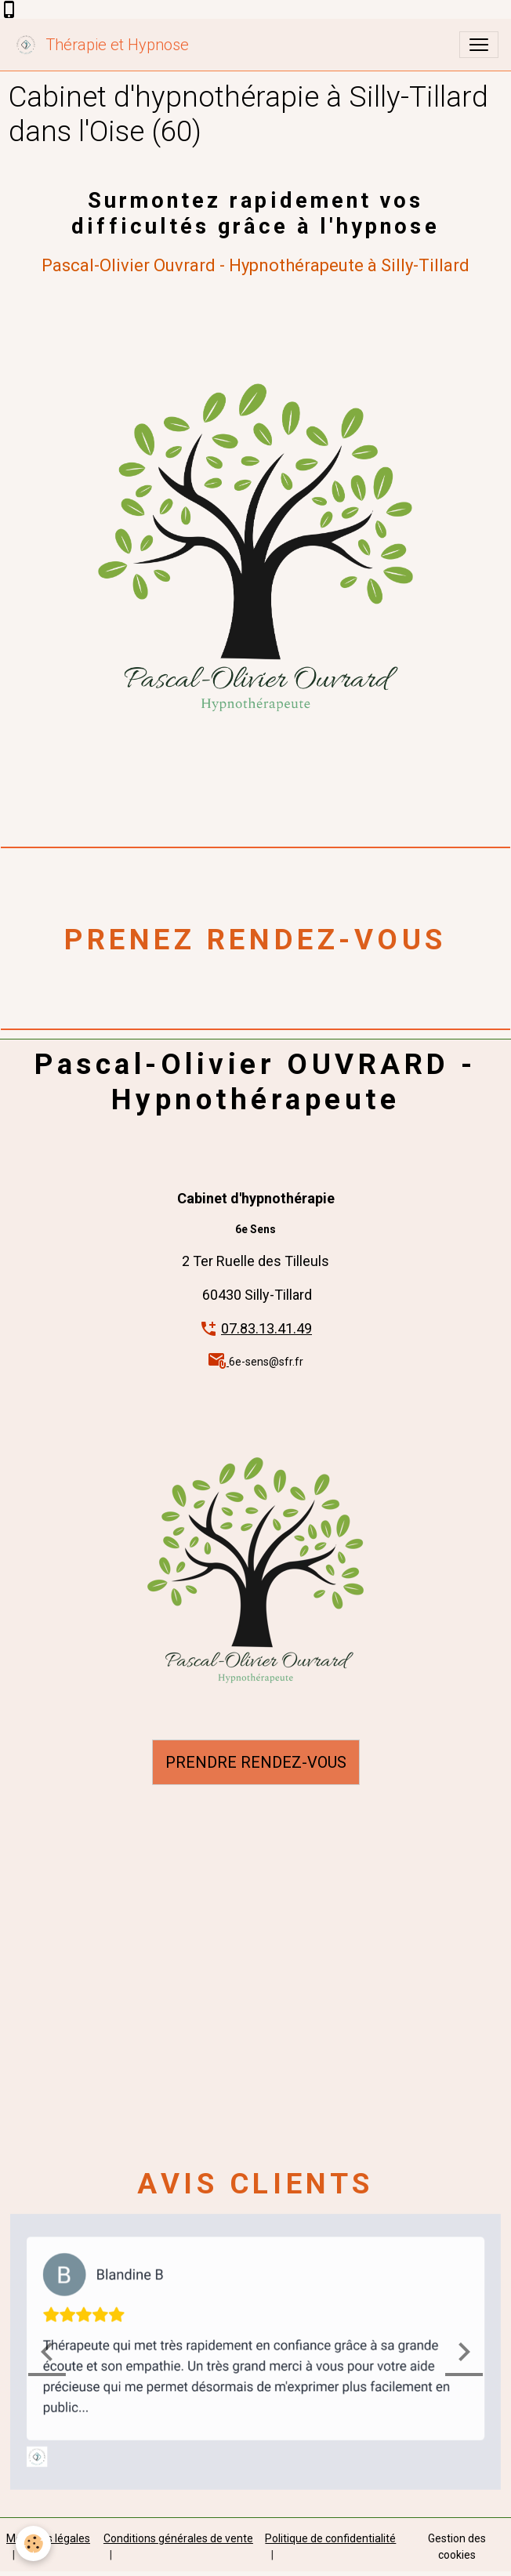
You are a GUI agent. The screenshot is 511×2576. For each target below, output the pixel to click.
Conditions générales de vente (178, 2538)
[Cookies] (33, 2543)
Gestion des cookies (457, 2546)
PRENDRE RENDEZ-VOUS (255, 1762)
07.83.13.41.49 (266, 1328)
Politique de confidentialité (330, 2538)
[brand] (101, 44)
